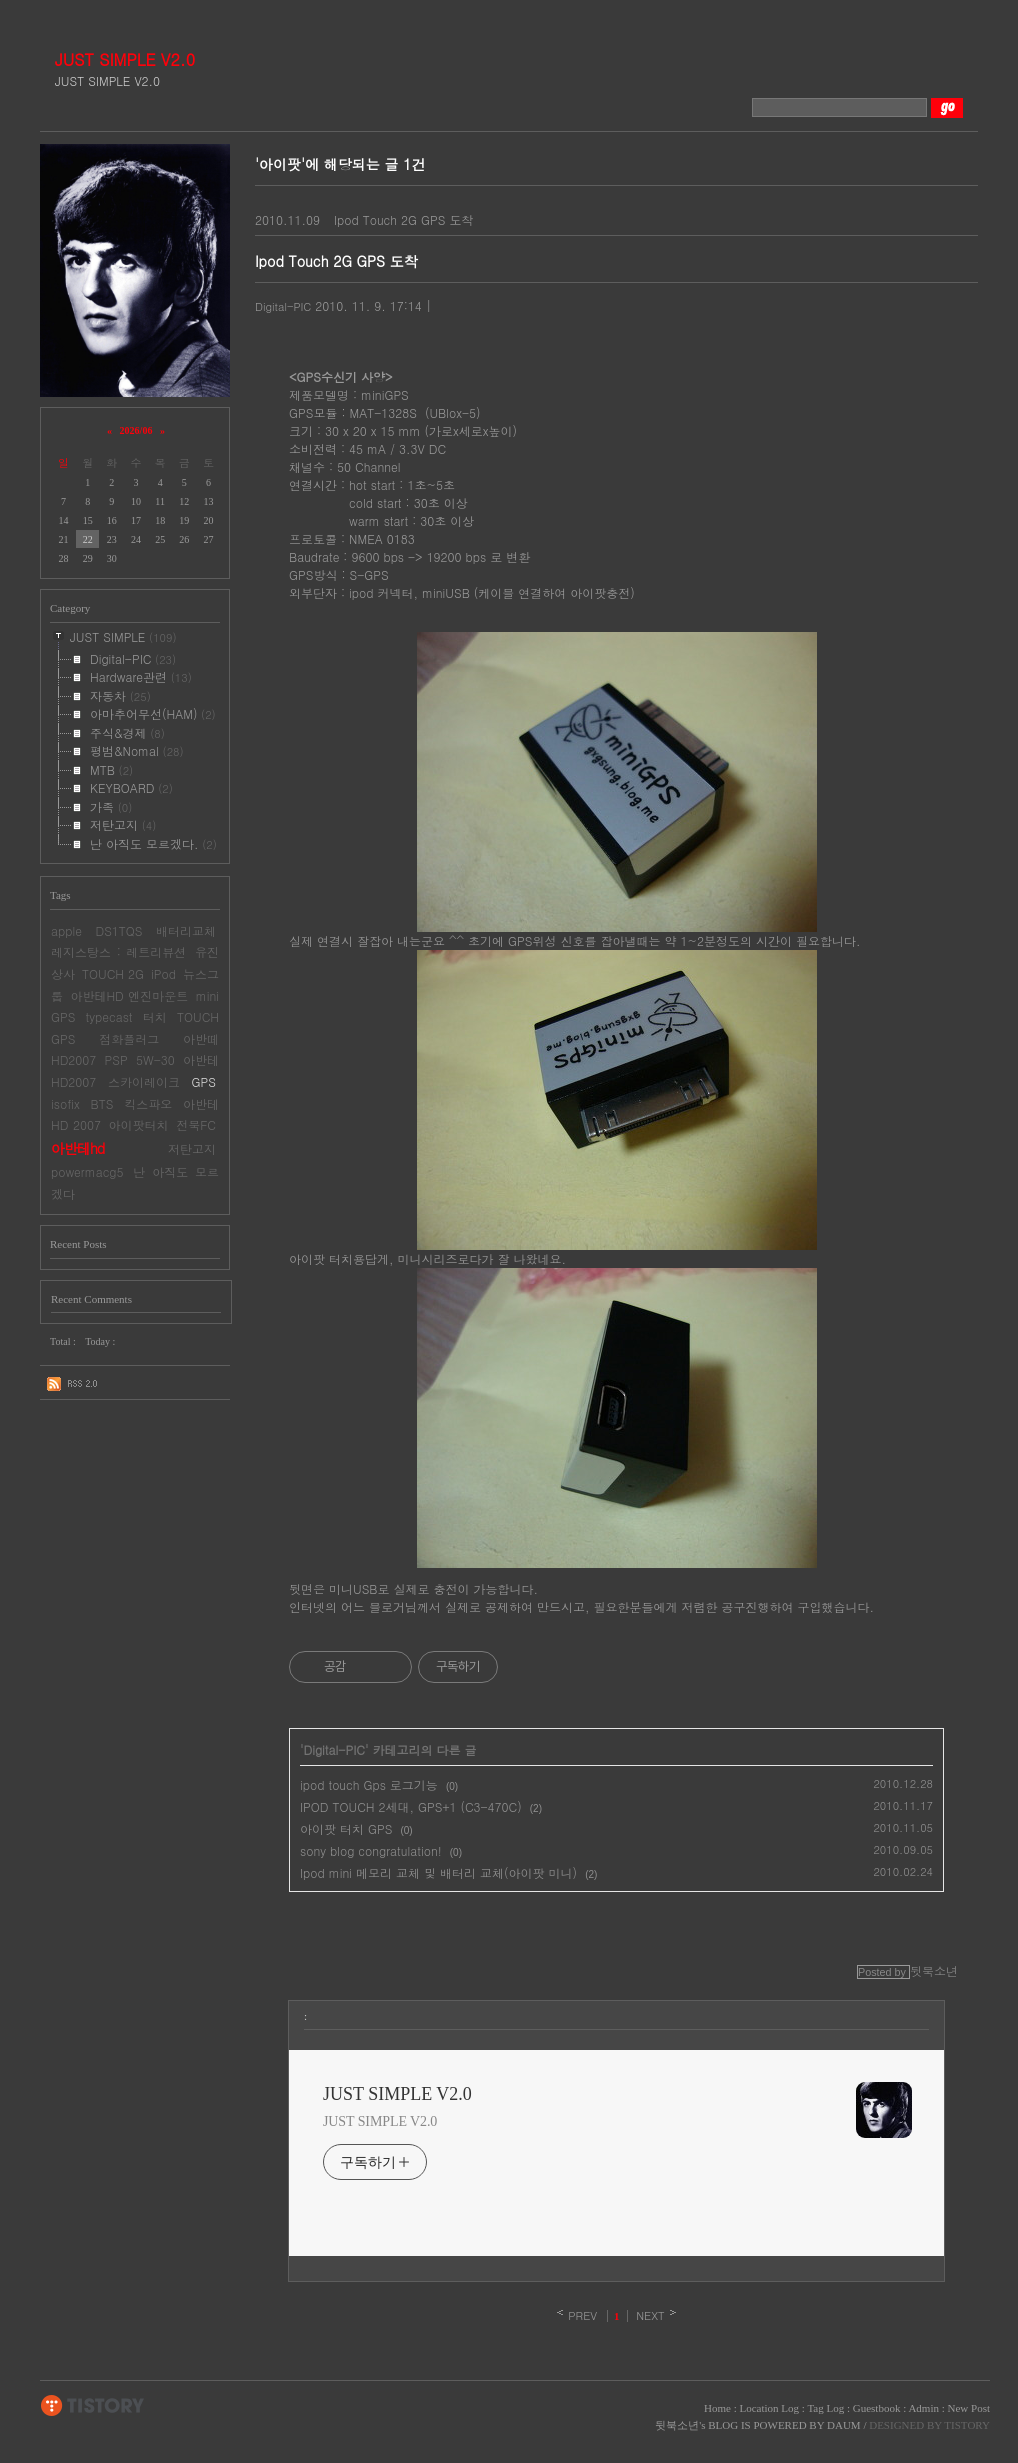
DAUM (844, 2425)
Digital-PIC (283, 306)
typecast (109, 1016)
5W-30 (155, 1059)
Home (717, 2408)
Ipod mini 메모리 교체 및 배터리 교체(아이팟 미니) (438, 1872)
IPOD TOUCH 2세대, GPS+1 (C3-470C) (411, 1806)
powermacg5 (87, 1171)
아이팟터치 (139, 1124)
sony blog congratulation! (371, 1850)
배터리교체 (186, 930)
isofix (65, 1103)
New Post (969, 2408)
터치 (155, 1016)
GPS (204, 1081)
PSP (116, 1059)
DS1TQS (118, 930)
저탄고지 (192, 1148)
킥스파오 (148, 1103)
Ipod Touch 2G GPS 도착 (403, 219)
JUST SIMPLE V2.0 (125, 59)
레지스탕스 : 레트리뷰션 (118, 951)
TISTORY (92, 2406)
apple (66, 930)
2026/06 (136, 430)
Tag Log (825, 2408)
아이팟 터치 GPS (346, 1828)
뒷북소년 (677, 2425)
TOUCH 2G (113, 973)
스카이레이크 (144, 1081)
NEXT (650, 2315)
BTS (102, 1103)
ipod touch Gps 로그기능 (369, 1784)
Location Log (769, 2408)
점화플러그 (129, 1038)
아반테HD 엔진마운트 (129, 995)
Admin (923, 2408)
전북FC (196, 1124)
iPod (163, 973)
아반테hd (77, 1148)
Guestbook (877, 2408)
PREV (582, 2315)
